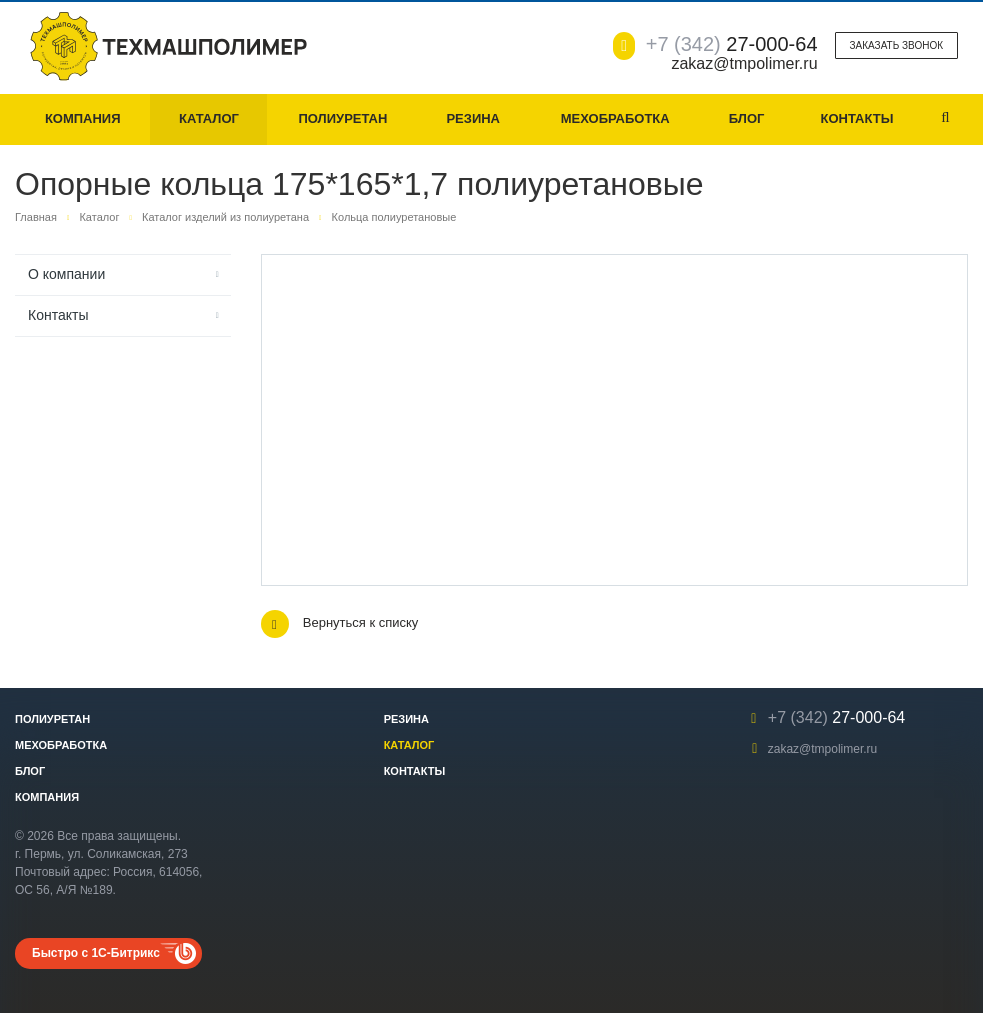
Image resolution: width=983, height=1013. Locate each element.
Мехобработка (615, 118)
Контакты (857, 118)
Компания (83, 118)
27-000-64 (732, 44)
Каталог (209, 118)
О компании (66, 274)
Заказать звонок (896, 45)
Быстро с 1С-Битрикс (96, 953)
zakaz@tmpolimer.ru (823, 749)
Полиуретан (342, 118)
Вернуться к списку (340, 624)
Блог (747, 118)
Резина (473, 118)
